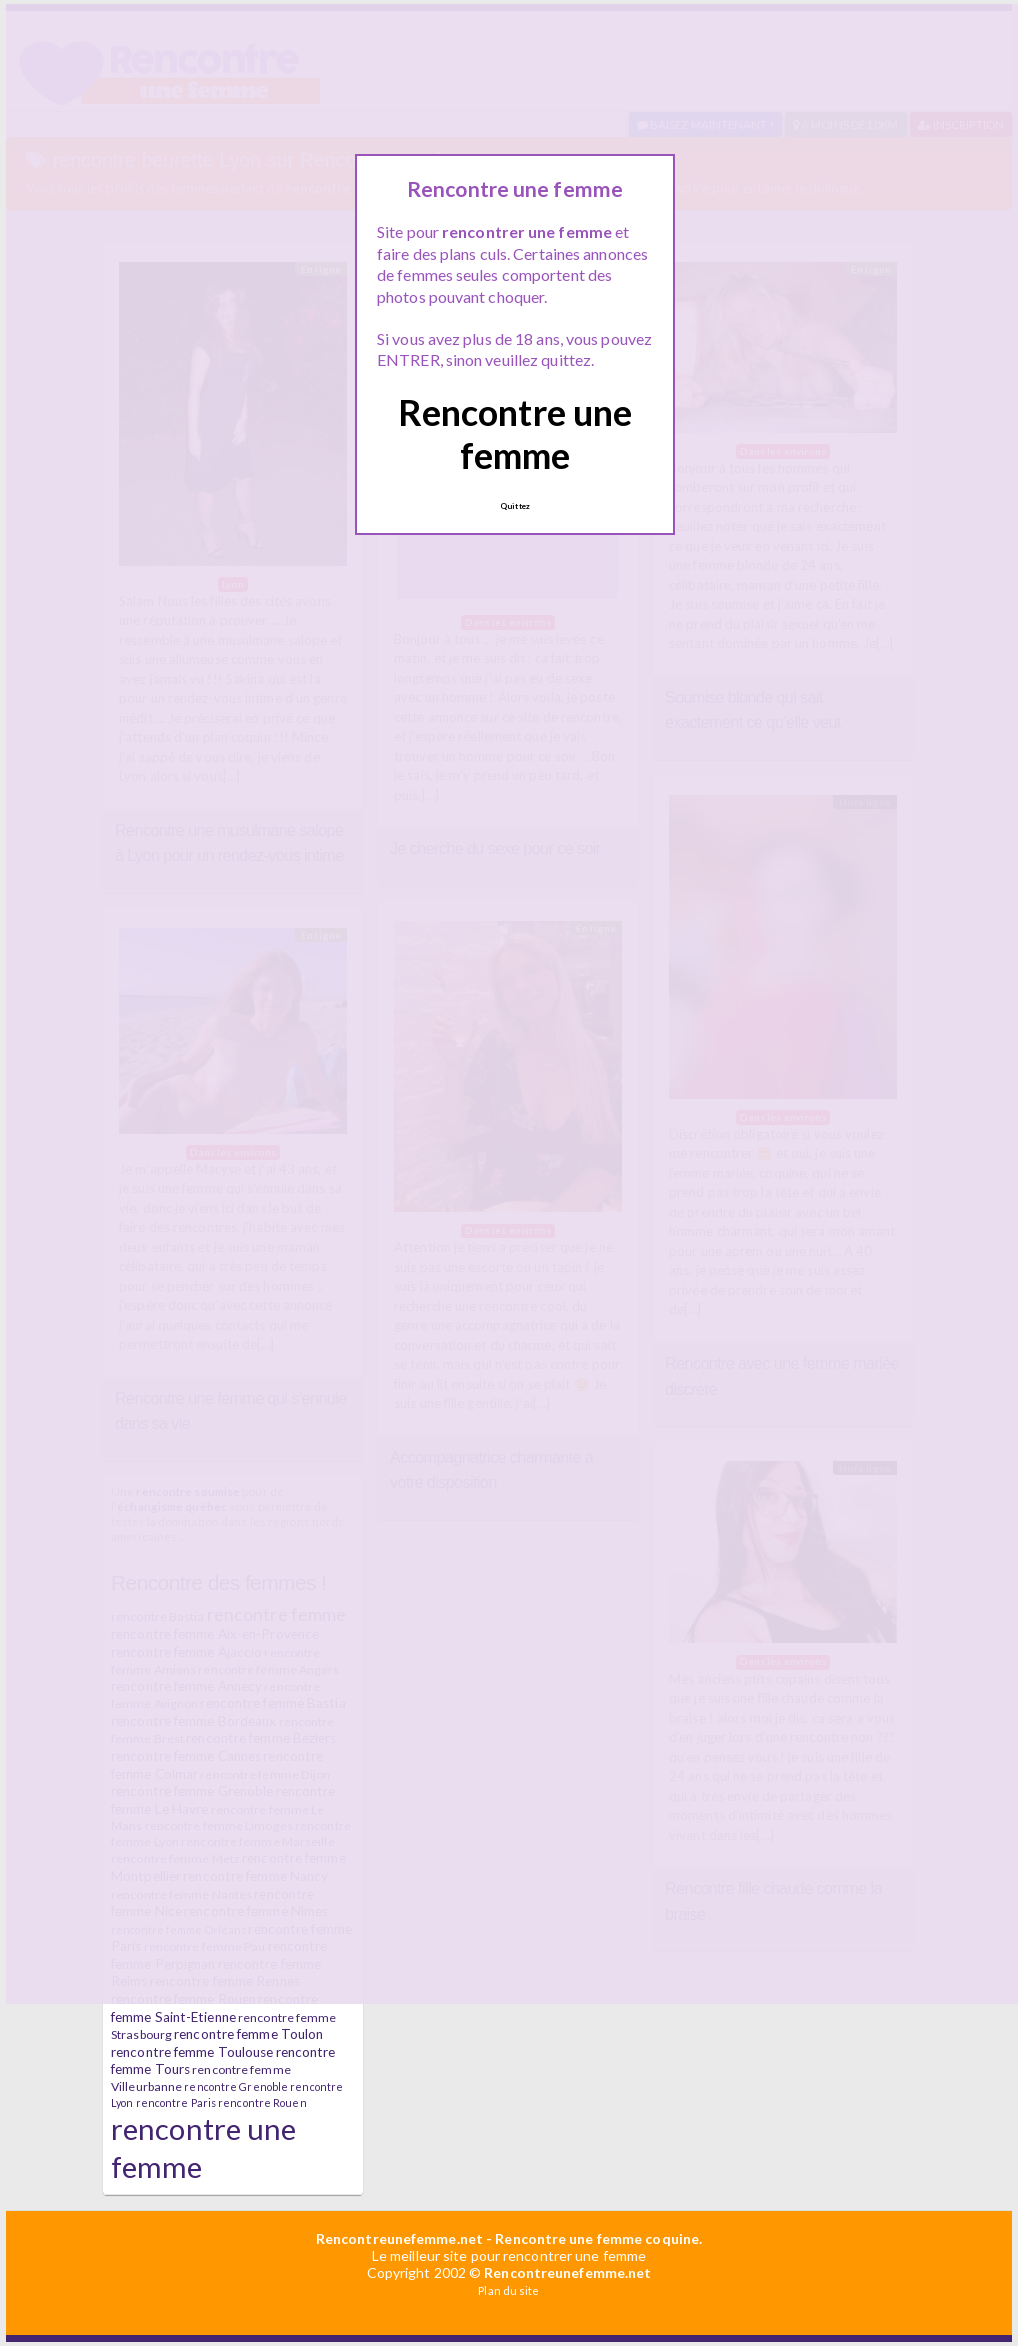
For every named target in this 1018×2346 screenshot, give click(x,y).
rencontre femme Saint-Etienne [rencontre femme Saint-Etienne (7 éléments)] (214, 2008)
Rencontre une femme (515, 433)
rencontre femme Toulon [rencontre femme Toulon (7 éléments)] (248, 2034)
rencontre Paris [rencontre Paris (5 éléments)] (176, 2102)
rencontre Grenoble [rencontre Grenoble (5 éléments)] (236, 2086)
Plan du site (508, 2290)
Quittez (515, 506)
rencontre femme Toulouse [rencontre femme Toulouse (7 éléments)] (192, 2052)
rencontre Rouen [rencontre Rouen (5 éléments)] (262, 2102)
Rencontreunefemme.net (399, 2238)
